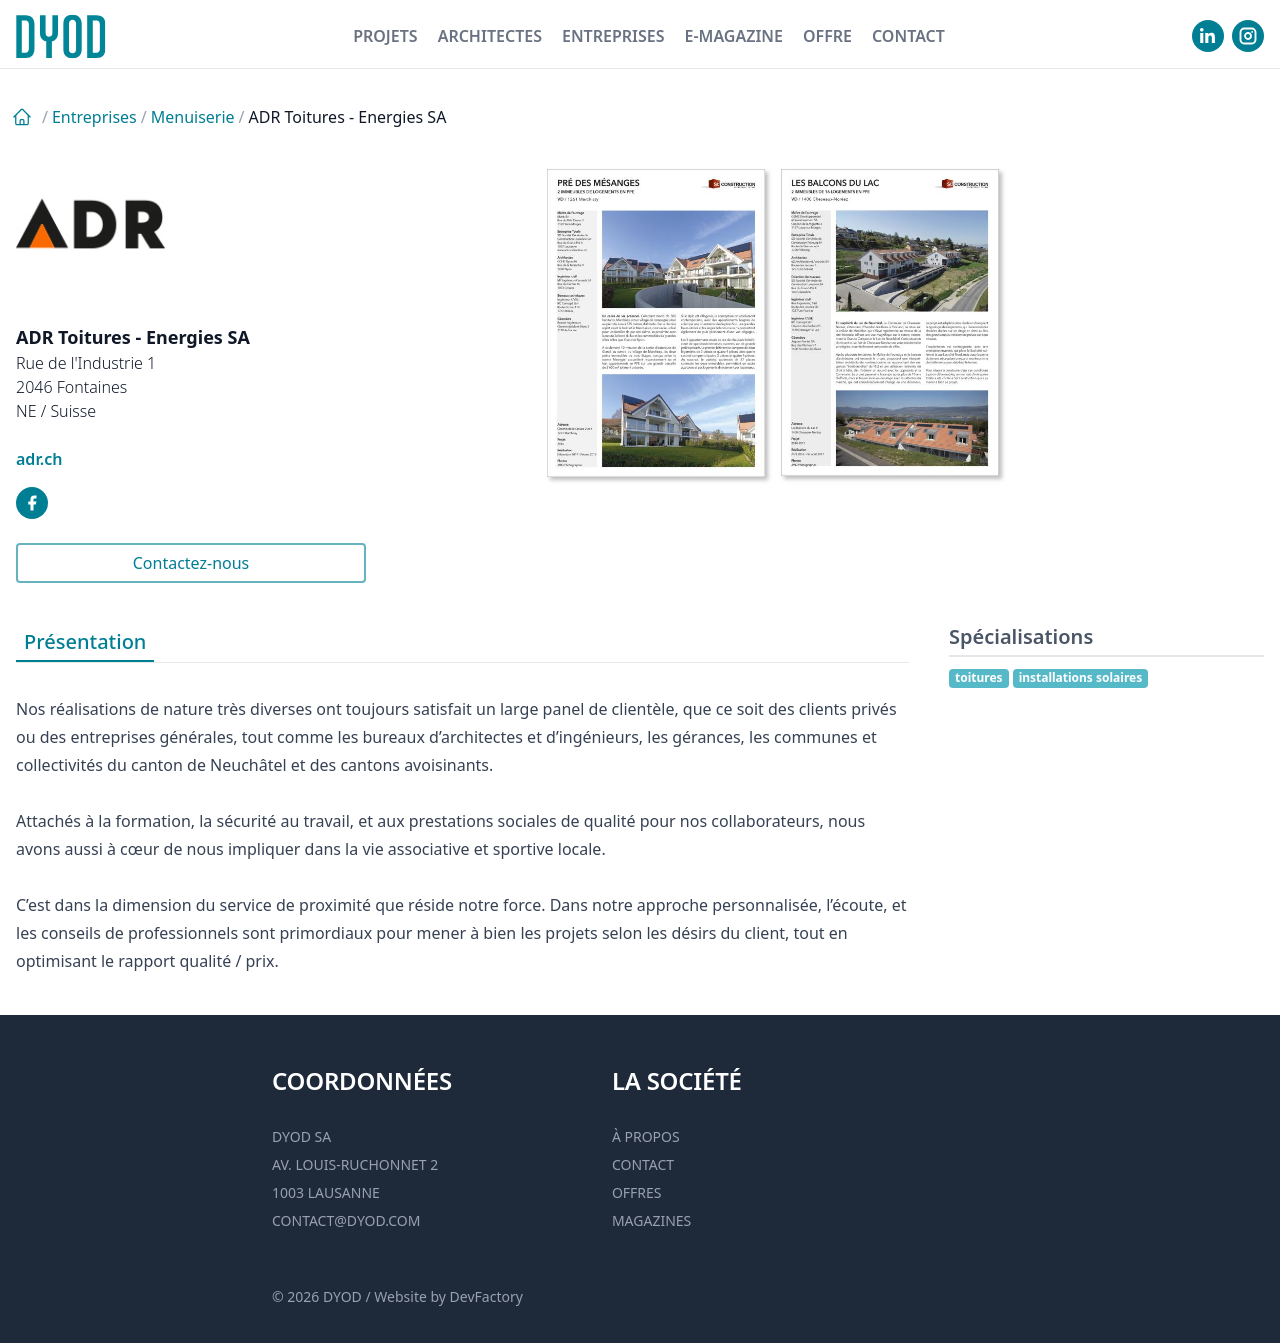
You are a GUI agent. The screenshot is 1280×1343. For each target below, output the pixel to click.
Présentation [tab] (85, 641)
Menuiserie (193, 117)
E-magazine (733, 36)
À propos (646, 1136)
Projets (385, 36)
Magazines (651, 1220)
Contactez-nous (191, 563)
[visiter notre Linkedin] (1208, 36)
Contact (908, 36)
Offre (827, 36)
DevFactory (486, 1296)
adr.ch (39, 459)
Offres (637, 1192)
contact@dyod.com (346, 1220)
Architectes (490, 36)
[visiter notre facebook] (32, 503)
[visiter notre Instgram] (1248, 36)
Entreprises (613, 36)
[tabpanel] (462, 819)
